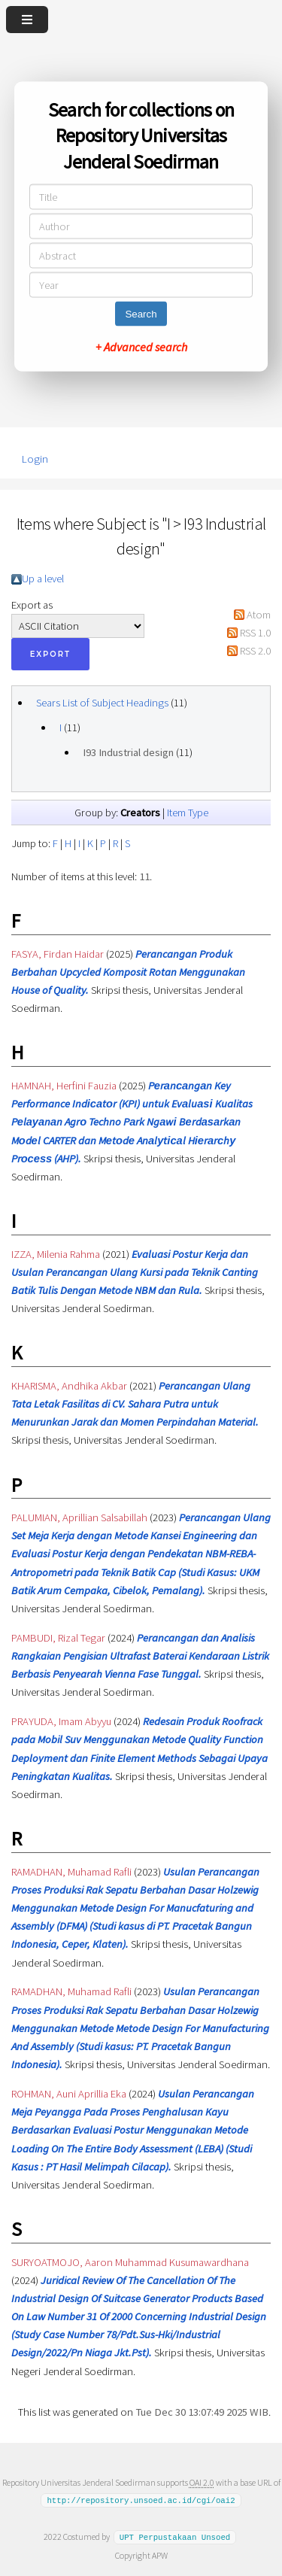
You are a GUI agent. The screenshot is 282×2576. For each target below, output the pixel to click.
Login (35, 459)
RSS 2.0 (255, 651)
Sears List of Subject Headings (102, 702)
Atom (259, 614)
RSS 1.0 (255, 632)
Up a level (43, 578)
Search (140, 314)
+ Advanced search (141, 346)
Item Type (187, 812)
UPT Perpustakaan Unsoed (175, 2537)
